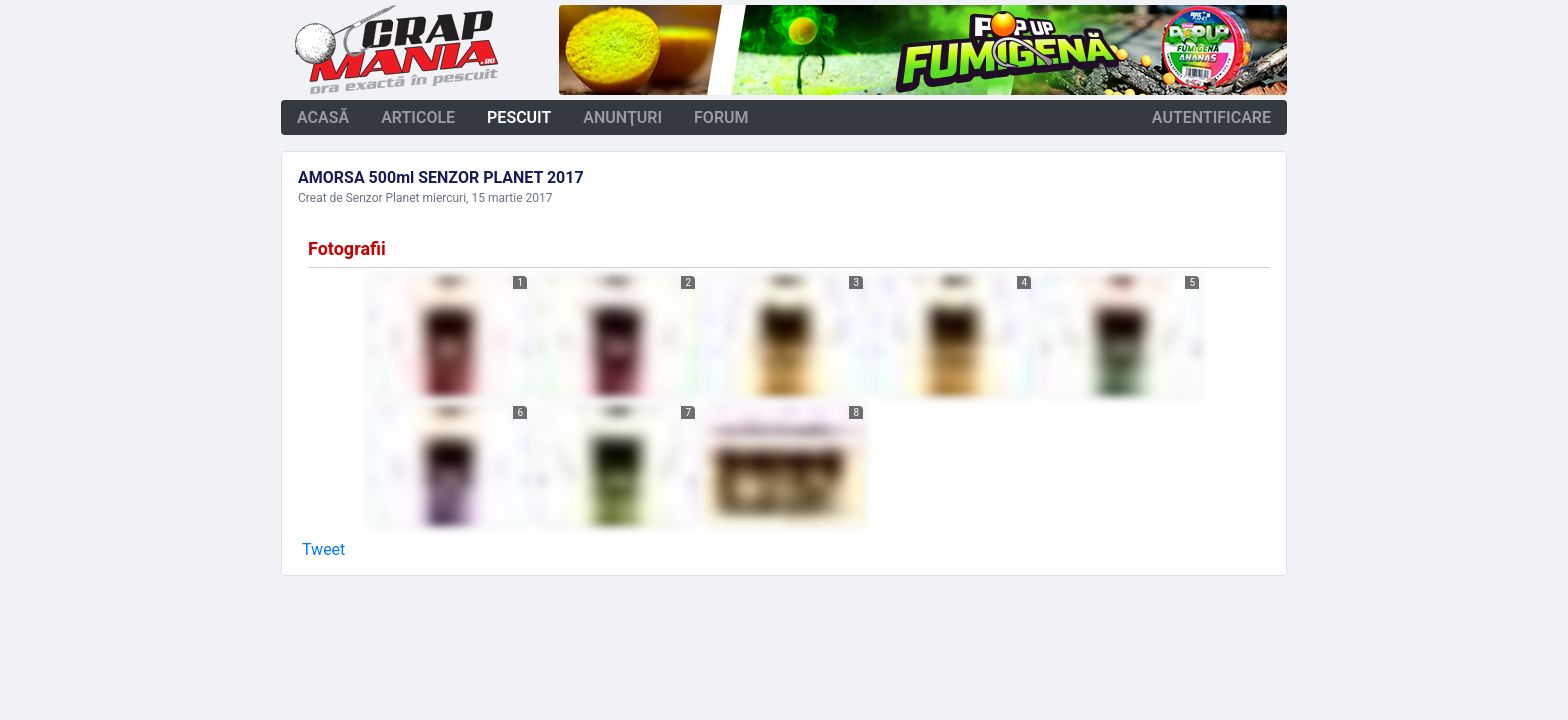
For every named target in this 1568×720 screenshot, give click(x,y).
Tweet (323, 549)
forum (721, 117)
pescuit (519, 117)
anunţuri (622, 117)
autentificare (1211, 117)
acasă (323, 117)
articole (418, 117)
